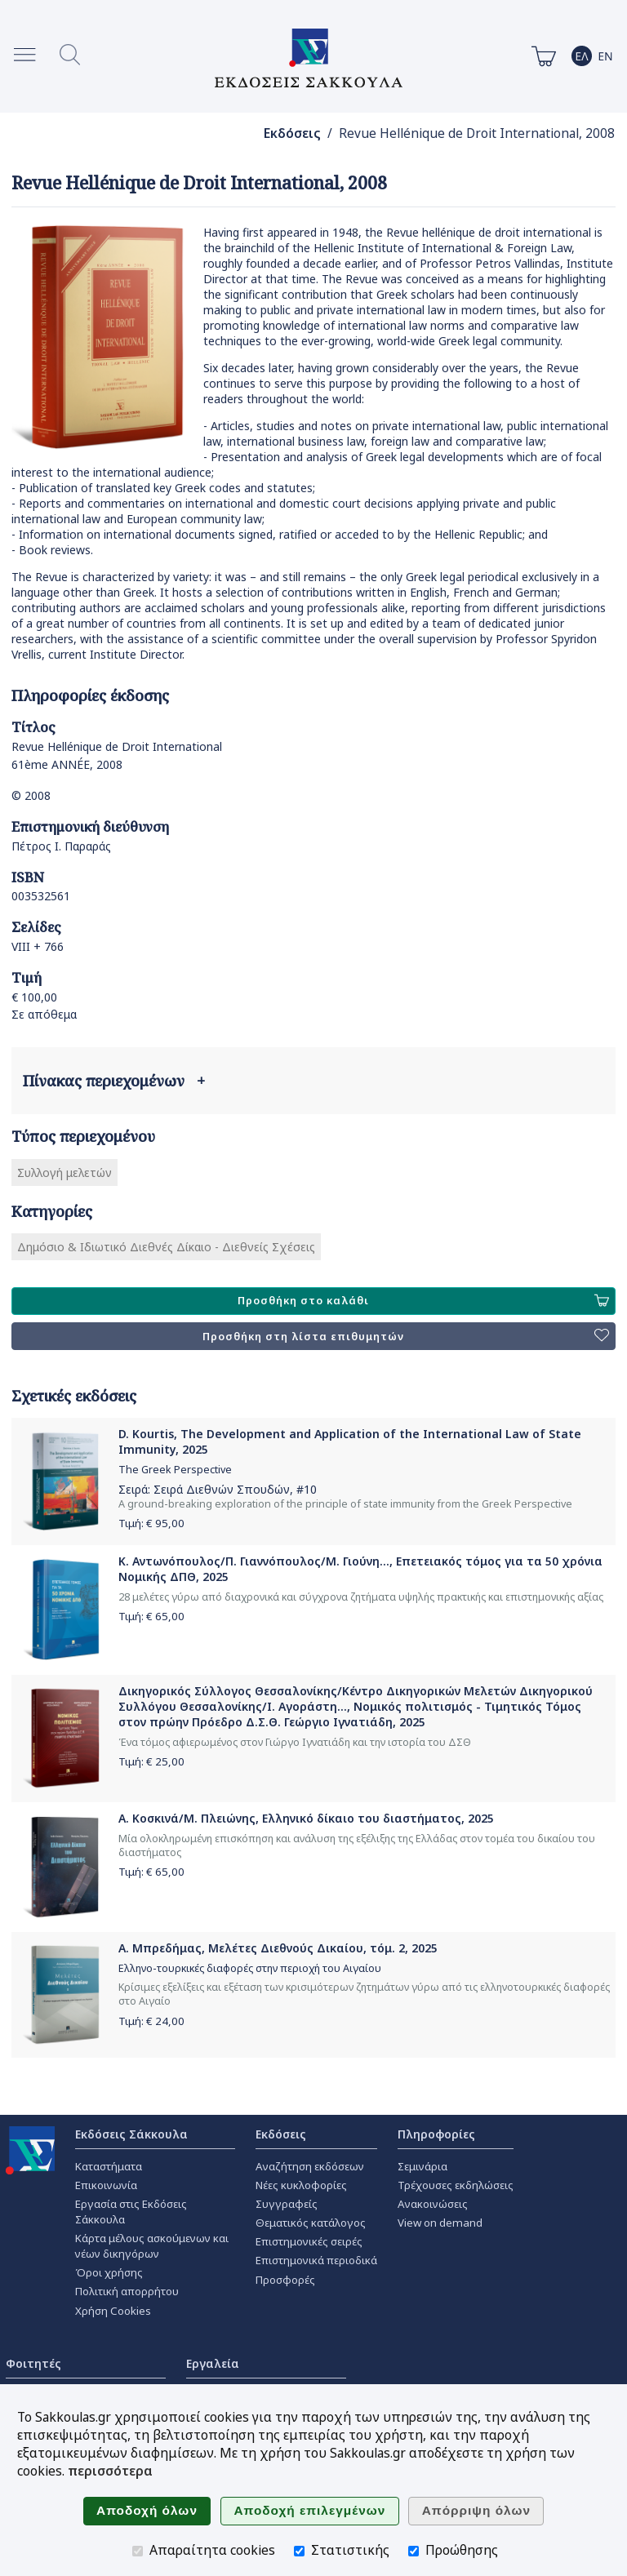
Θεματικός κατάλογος (311, 2222)
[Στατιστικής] (299, 2551)
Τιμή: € (151, 1523)
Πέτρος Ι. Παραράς (61, 846)
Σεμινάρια (422, 2166)
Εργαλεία (212, 2363)
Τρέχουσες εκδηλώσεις (456, 2185)
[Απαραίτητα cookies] (137, 2551)
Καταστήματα (108, 2166)
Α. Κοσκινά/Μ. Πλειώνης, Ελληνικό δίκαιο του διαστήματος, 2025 (306, 1818)
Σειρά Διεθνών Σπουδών (221, 1489)
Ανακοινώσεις (433, 2203)
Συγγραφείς (287, 2203)
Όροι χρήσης (109, 2272)
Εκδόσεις (292, 133)
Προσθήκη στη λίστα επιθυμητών (405, 1336)
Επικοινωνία (106, 2185)
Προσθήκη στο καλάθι (423, 1301)
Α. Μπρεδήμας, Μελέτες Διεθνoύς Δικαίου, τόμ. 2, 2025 (278, 1948)
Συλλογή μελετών (64, 1172)
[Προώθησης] (413, 2551)
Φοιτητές (33, 2363)
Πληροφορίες (436, 2134)
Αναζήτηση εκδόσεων (310, 2166)
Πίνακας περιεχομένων (114, 1080)
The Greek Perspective (175, 1470)
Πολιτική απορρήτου (127, 2291)
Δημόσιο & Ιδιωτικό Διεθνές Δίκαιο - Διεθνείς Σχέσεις (166, 1247)
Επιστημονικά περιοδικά (316, 2260)
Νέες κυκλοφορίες (301, 2185)
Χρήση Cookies (113, 2310)
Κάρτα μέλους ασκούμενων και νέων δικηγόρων (152, 2246)
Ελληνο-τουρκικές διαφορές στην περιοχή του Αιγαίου (249, 1968)
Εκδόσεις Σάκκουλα (131, 2134)
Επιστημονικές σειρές (309, 2241)
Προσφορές (285, 2279)
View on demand (440, 2222)
